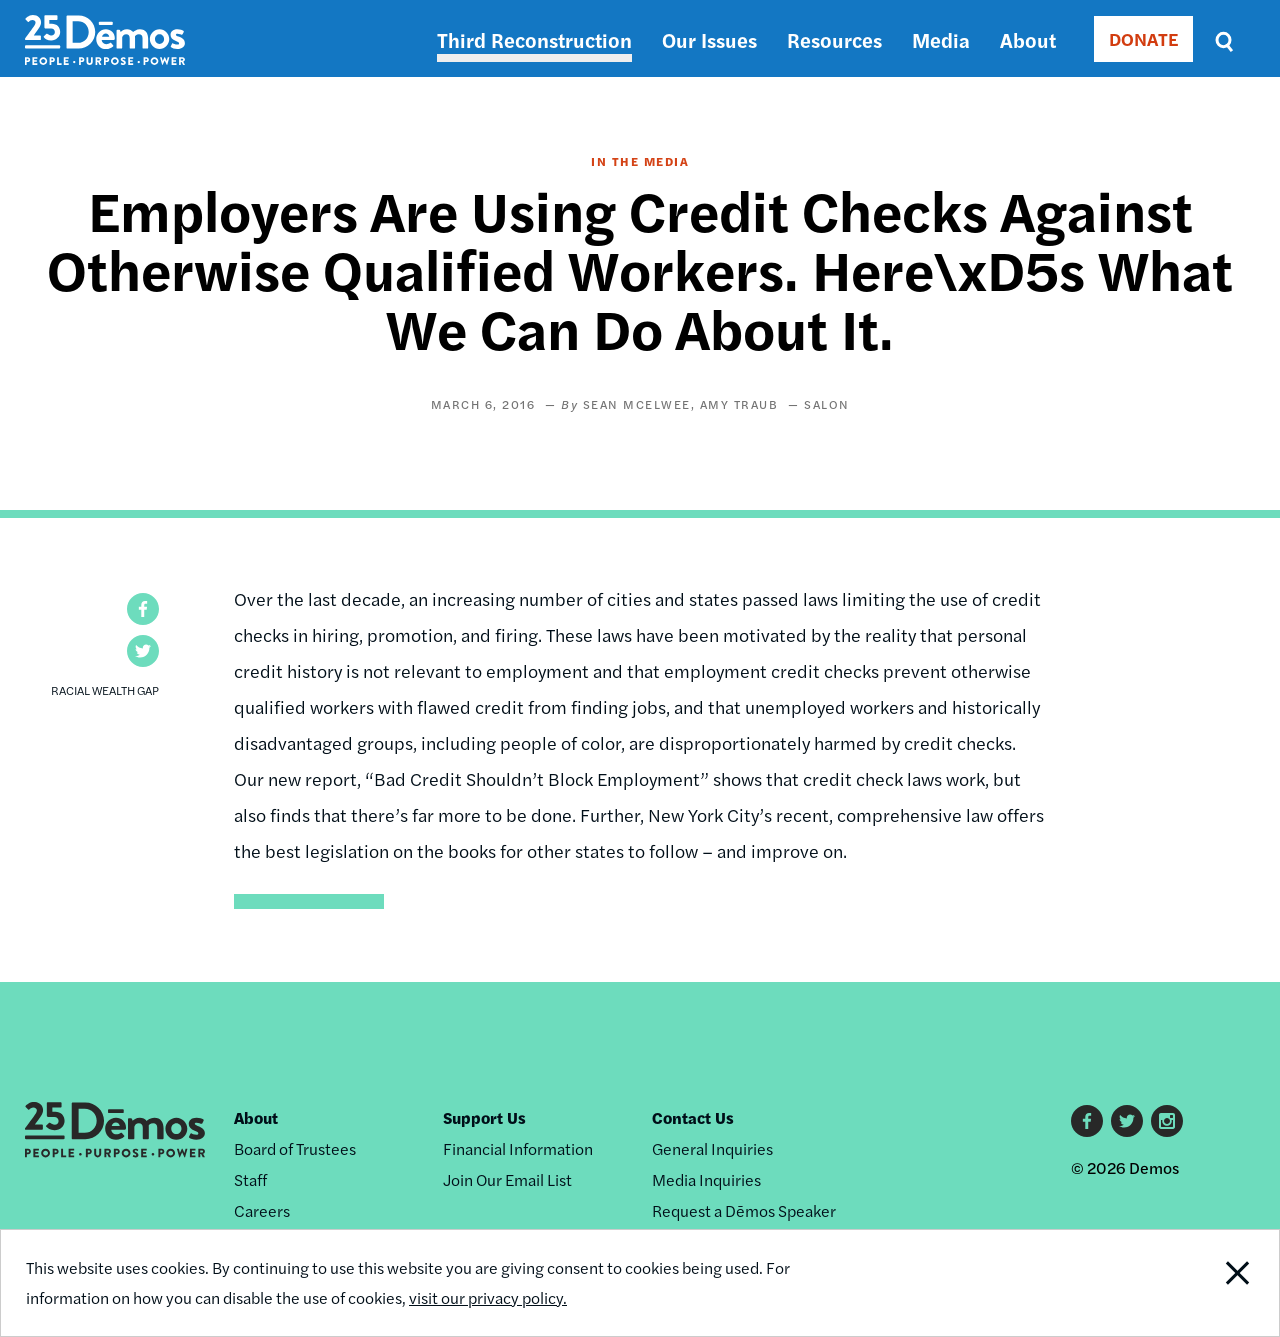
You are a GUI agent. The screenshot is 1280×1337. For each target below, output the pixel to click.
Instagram (1167, 1121)
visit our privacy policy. (488, 1297)
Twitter (1127, 1121)
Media (941, 39)
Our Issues (709, 39)
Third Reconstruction (534, 39)
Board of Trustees (295, 1148)
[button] (143, 609)
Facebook (1087, 1121)
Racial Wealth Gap (105, 690)
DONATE (1143, 38)
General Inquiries (712, 1148)
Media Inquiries (706, 1179)
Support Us (484, 1117)
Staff (250, 1179)
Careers (262, 1210)
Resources (834, 39)
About (1028, 39)
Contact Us (693, 1117)
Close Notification (1214, 1283)
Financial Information (518, 1148)
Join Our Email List (507, 1179)
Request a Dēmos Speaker (744, 1210)
